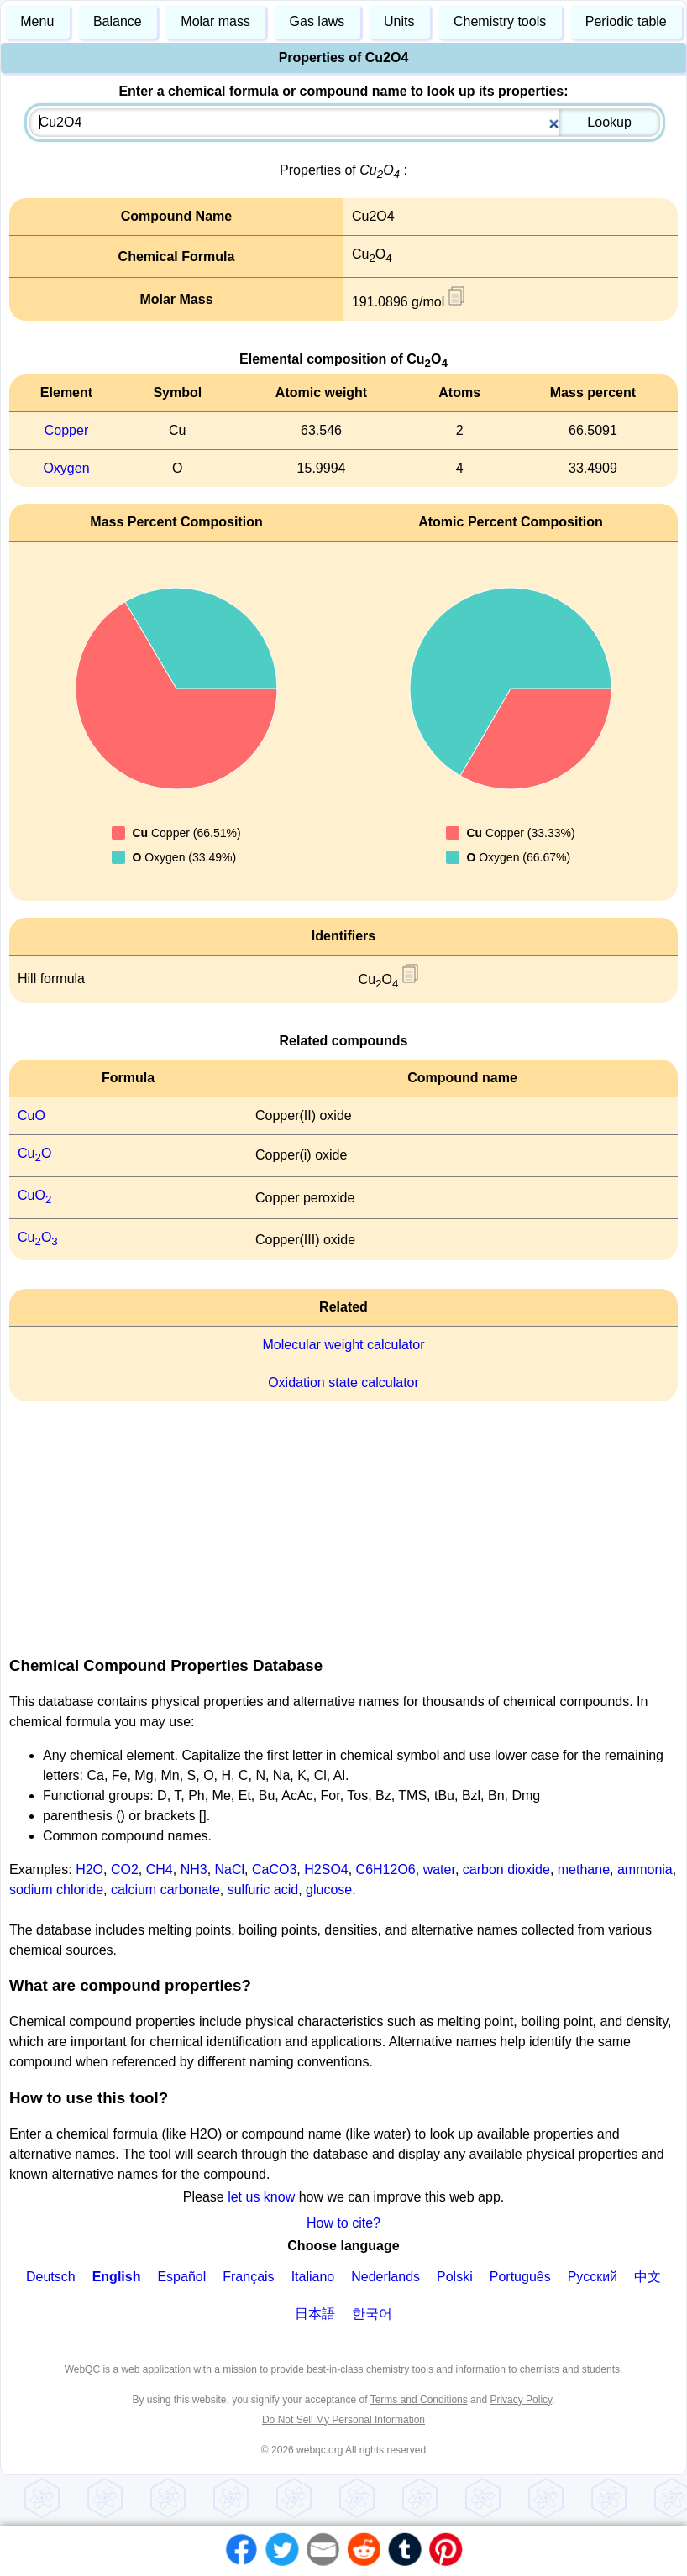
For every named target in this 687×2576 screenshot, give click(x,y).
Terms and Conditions (419, 2400)
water (439, 1869)
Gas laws (317, 21)
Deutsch (51, 2277)
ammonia (645, 1869)
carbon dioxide (506, 1869)
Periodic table (626, 21)
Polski (455, 2277)
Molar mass (215, 21)
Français (248, 2277)
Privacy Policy (521, 2400)
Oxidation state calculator (343, 1382)
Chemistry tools (500, 21)
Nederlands (385, 2277)
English (116, 2277)
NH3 (194, 1869)
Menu (37, 21)
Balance (117, 21)
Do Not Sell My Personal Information (343, 2420)
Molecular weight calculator (344, 1345)
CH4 (159, 1869)
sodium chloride (56, 1889)
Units (399, 21)
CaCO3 (274, 1869)
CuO (31, 1115)
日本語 (315, 2313)
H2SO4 (326, 1869)
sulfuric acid (263, 1889)
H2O (89, 1869)
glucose (329, 1889)
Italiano (313, 2277)
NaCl (230, 1869)
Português (520, 2277)
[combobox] (344, 122)
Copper (66, 430)
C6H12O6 (386, 1869)
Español (181, 2277)
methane (584, 1869)
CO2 (125, 1869)
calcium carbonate (165, 1889)
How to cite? (343, 2223)
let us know (261, 2197)
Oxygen (66, 468)
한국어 (372, 2313)
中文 (647, 2277)
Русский (592, 2277)
